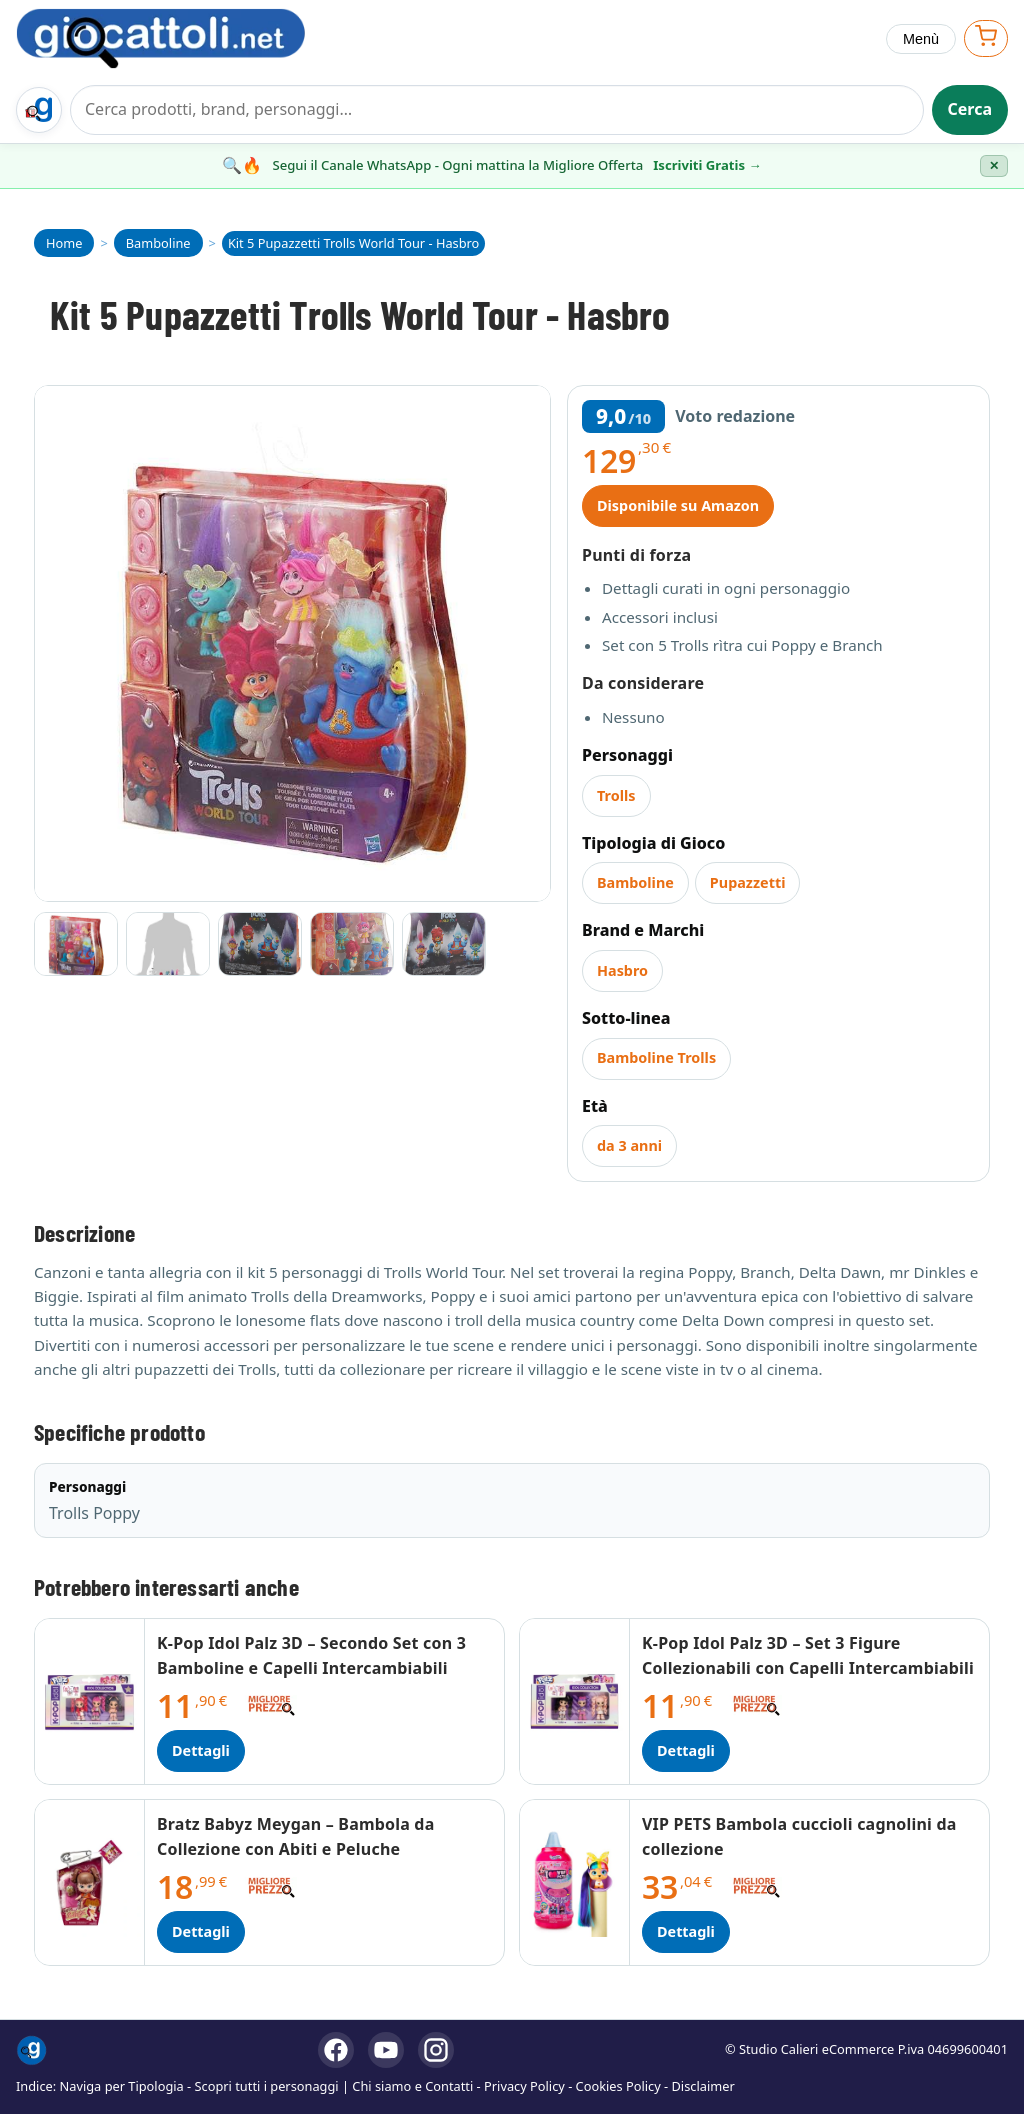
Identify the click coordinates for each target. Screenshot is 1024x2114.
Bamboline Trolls (656, 1057)
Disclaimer (703, 2086)
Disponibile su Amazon (678, 505)
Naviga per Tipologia (122, 2086)
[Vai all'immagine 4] (352, 944)
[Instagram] (436, 2050)
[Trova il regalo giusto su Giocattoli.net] (39, 110)
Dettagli (201, 1750)
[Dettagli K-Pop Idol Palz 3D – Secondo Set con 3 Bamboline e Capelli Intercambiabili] (90, 1701)
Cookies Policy (618, 2086)
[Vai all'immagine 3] (260, 944)
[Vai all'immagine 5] (444, 944)
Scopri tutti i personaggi (267, 2086)
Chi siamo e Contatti (412, 2086)
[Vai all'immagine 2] (168, 944)
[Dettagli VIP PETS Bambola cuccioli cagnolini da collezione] (575, 1882)
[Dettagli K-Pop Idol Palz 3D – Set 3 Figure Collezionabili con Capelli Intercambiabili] (575, 1701)
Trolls (616, 795)
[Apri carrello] (986, 38)
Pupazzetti (748, 882)
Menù (921, 39)
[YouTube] (386, 2050)
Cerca (970, 109)
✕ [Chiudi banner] (994, 166)
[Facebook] (336, 2050)
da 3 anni (629, 1145)
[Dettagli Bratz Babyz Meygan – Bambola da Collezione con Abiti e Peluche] (90, 1882)
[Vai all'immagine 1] (76, 944)
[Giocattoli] (182, 38)
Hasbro (622, 970)
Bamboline (635, 882)
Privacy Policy (524, 2086)
